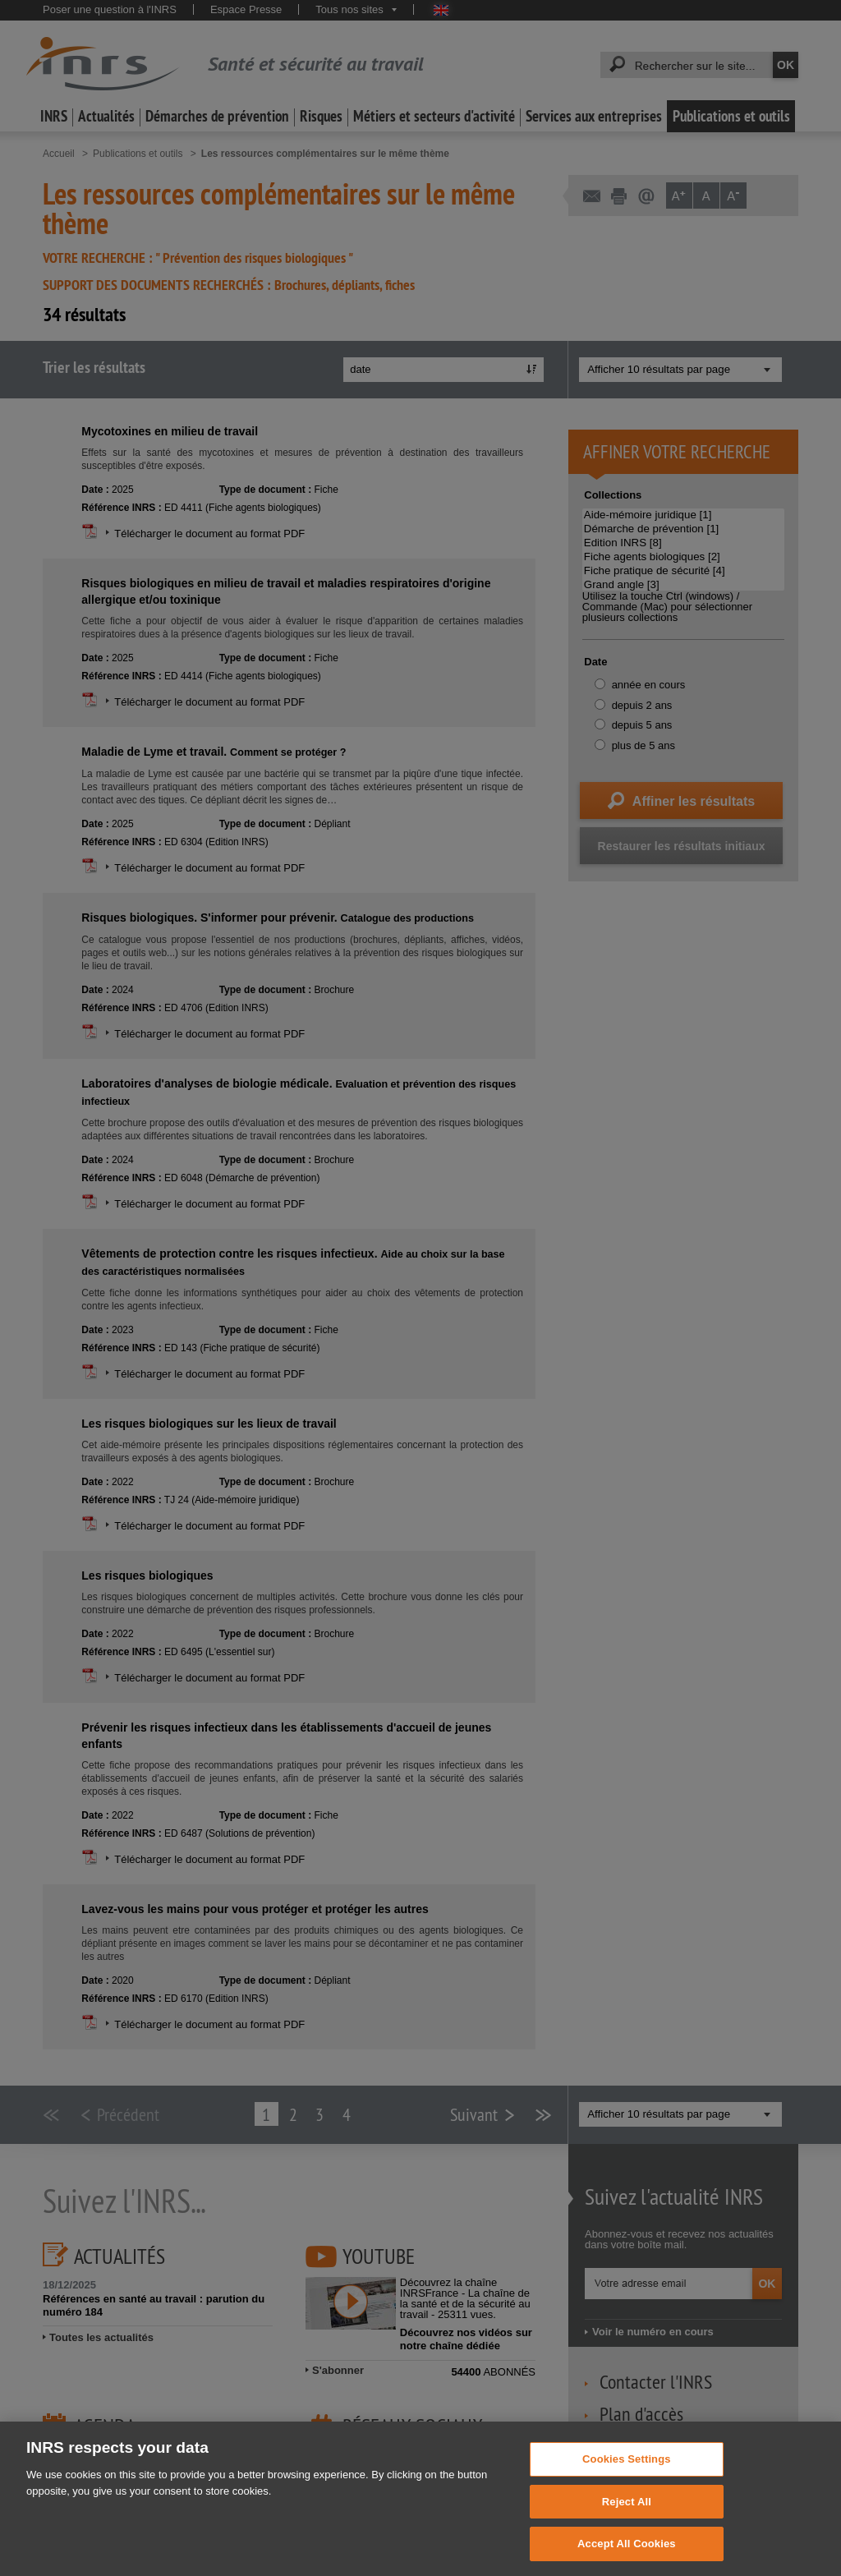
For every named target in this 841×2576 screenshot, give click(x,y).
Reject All (626, 2514)
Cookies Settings (626, 2471)
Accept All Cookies (626, 2556)
